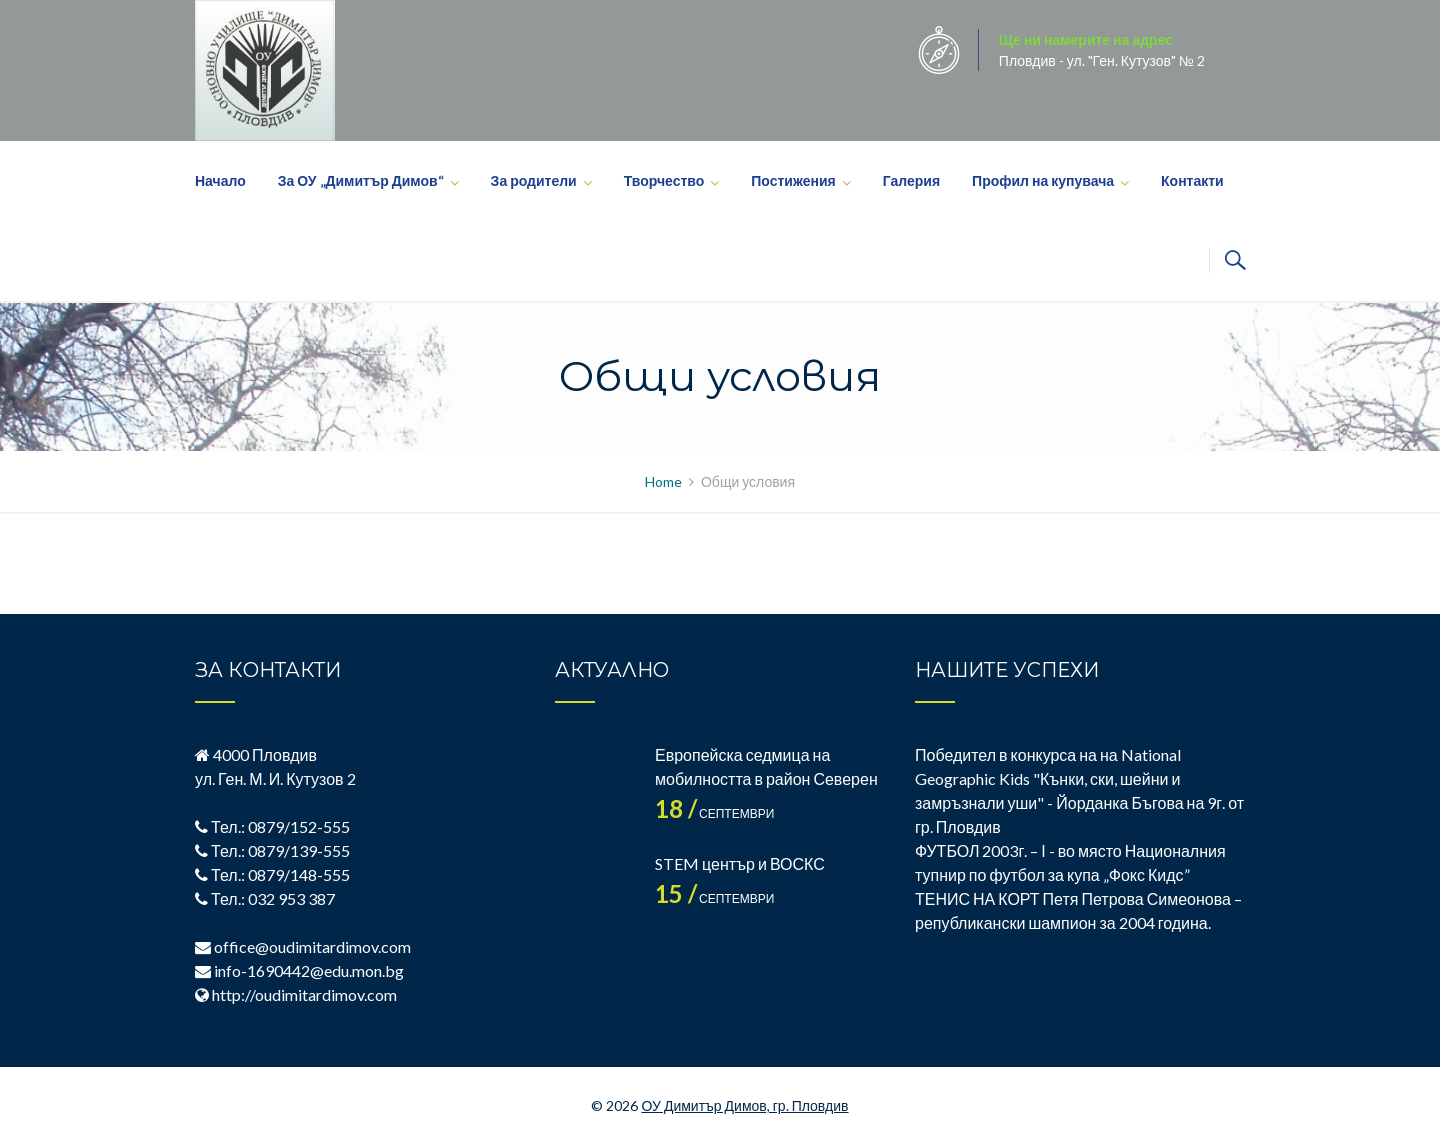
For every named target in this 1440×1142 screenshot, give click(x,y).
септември (714, 813)
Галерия (911, 180)
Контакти (1192, 180)
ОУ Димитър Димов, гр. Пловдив (744, 1105)
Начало (220, 180)
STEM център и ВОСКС (740, 863)
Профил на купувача (1043, 180)
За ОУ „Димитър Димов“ (361, 180)
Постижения (793, 180)
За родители (534, 180)
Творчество (664, 180)
